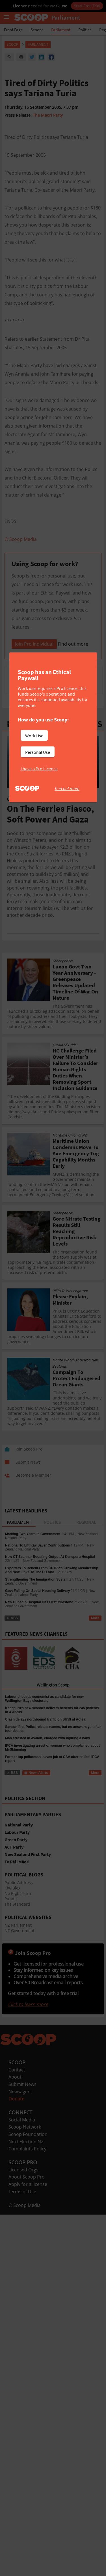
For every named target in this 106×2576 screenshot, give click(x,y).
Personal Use (37, 752)
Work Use (34, 735)
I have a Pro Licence (39, 768)
